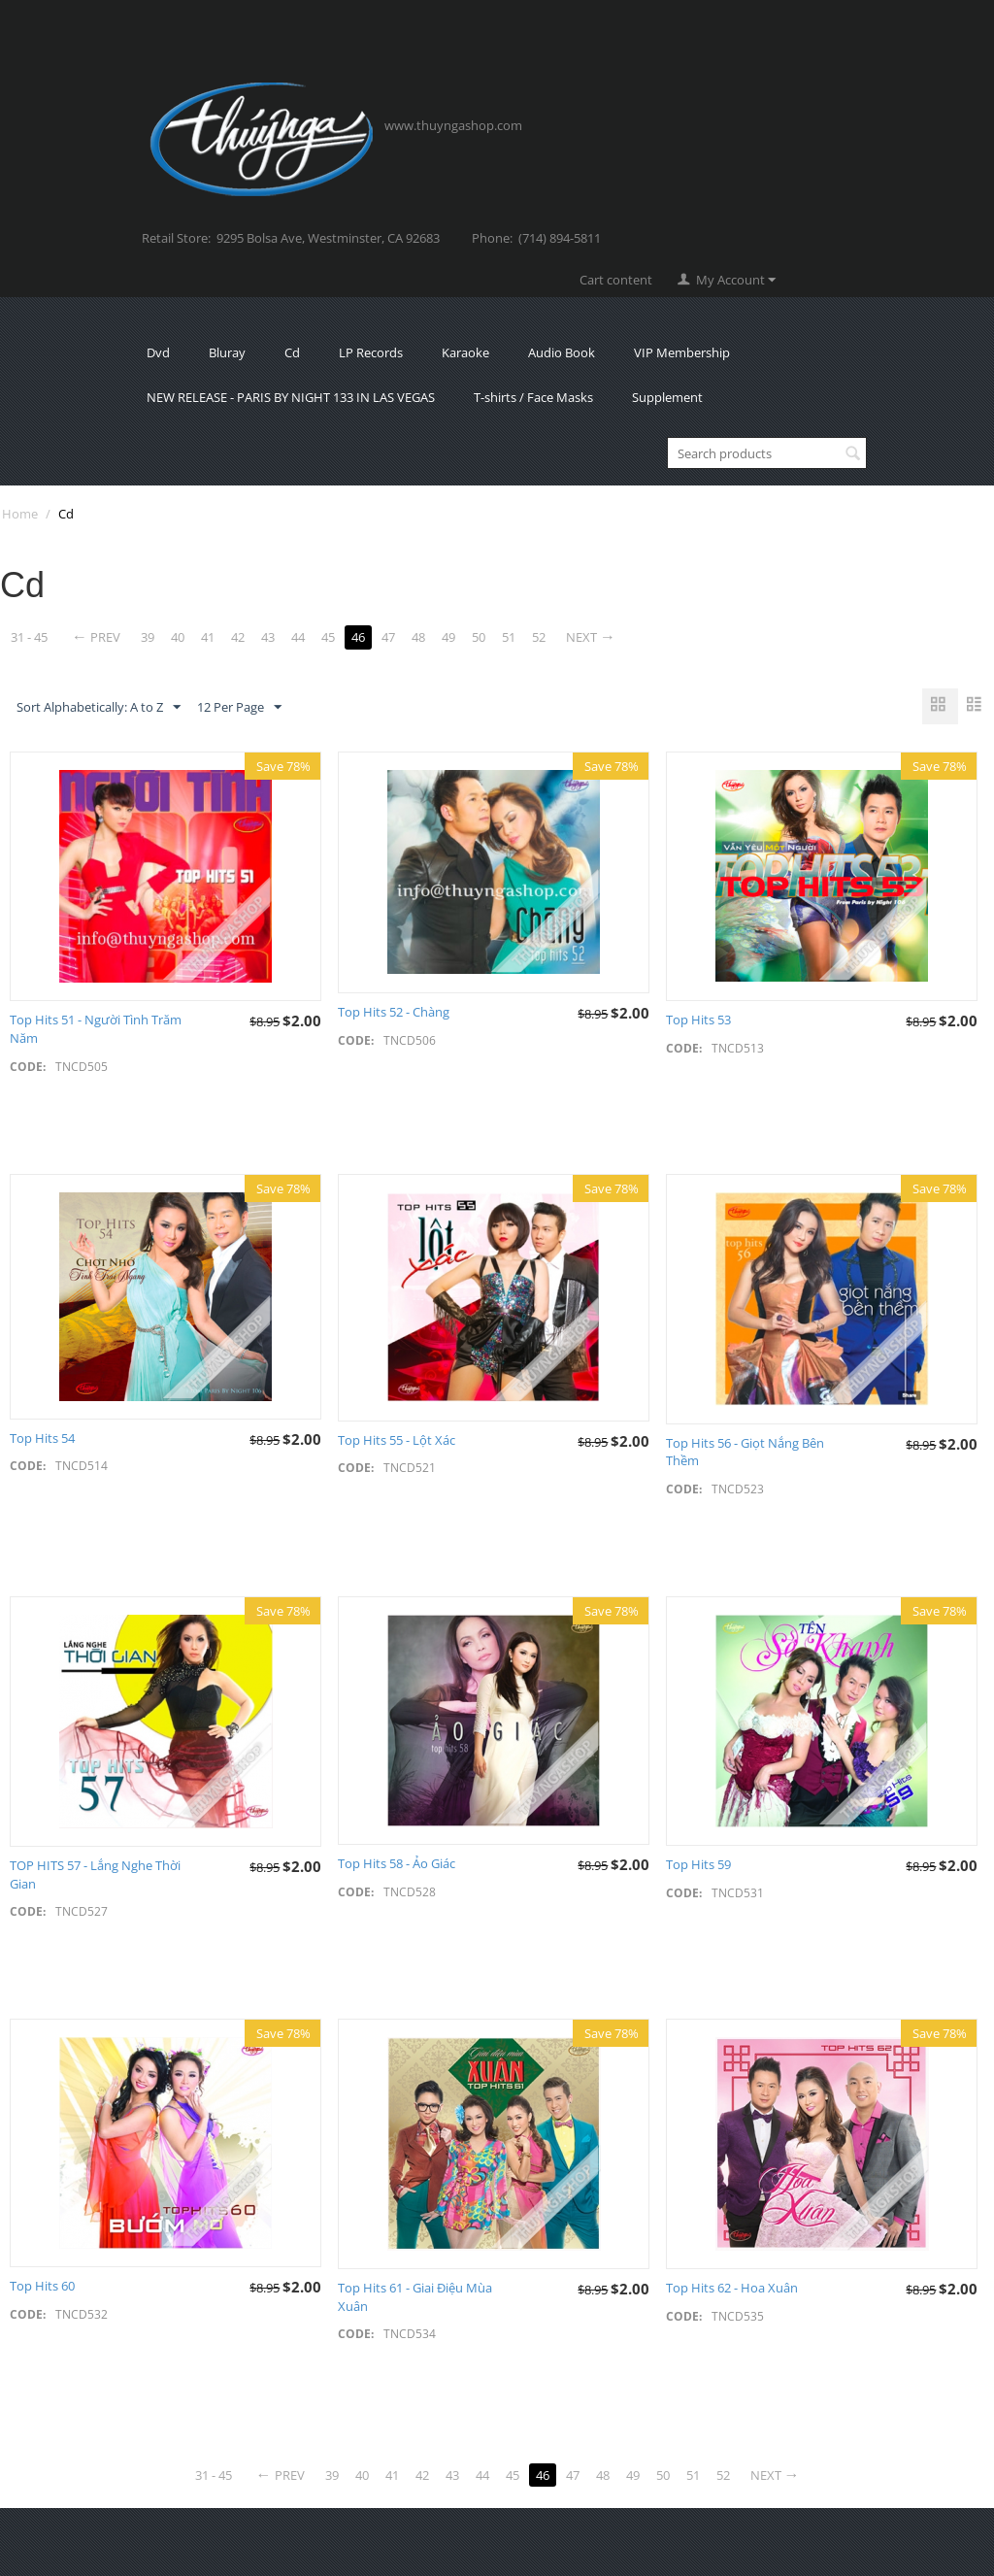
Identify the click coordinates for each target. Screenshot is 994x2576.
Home (20, 513)
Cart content (616, 279)
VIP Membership (682, 352)
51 (508, 637)
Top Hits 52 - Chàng (393, 1011)
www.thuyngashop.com (453, 125)
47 (388, 637)
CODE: (28, 1066)
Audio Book (561, 352)
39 (147, 637)
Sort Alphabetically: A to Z (99, 708)
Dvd (158, 352)
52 (539, 637)
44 (298, 637)
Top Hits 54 (42, 1438)
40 (177, 637)
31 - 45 (29, 637)
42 (238, 637)
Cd (292, 352)
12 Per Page (239, 708)
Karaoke (465, 352)
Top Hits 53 (698, 1019)
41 (208, 637)
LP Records (371, 352)
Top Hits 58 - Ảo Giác (396, 1863)
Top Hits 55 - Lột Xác (396, 1440)
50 (478, 637)
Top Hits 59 (698, 1864)
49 (448, 637)
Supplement (667, 397)
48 (418, 637)
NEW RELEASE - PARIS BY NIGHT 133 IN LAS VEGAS (291, 397)
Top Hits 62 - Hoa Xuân (732, 2287)
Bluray (227, 352)
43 (268, 637)
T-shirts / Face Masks (533, 397)
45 (328, 637)
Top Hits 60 (42, 2285)
